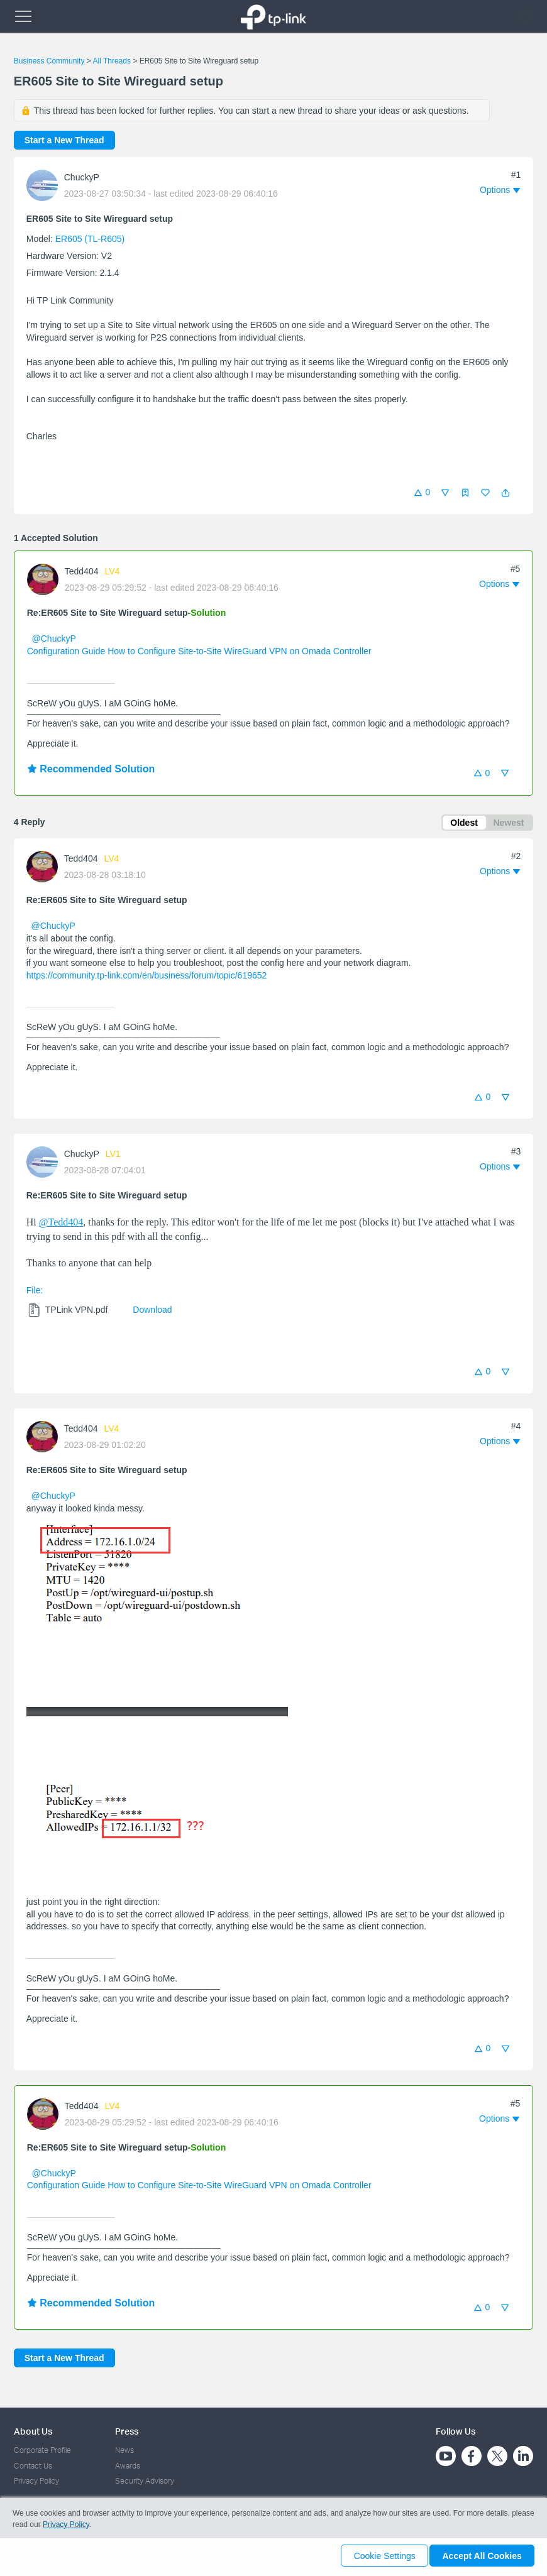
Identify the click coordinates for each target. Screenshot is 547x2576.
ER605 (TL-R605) (90, 239)
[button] (505, 493)
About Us (33, 2431)
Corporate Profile (42, 2450)
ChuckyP (81, 177)
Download (152, 1312)
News (124, 2450)
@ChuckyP (54, 638)
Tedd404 (82, 571)
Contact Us (33, 2465)
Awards (127, 2465)
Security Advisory (144, 2481)
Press (126, 2431)
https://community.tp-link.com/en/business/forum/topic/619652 (146, 977)
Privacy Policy (36, 2481)
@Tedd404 (61, 1224)
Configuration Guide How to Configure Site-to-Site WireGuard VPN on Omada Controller (199, 651)
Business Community (49, 61)
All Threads (111, 61)
